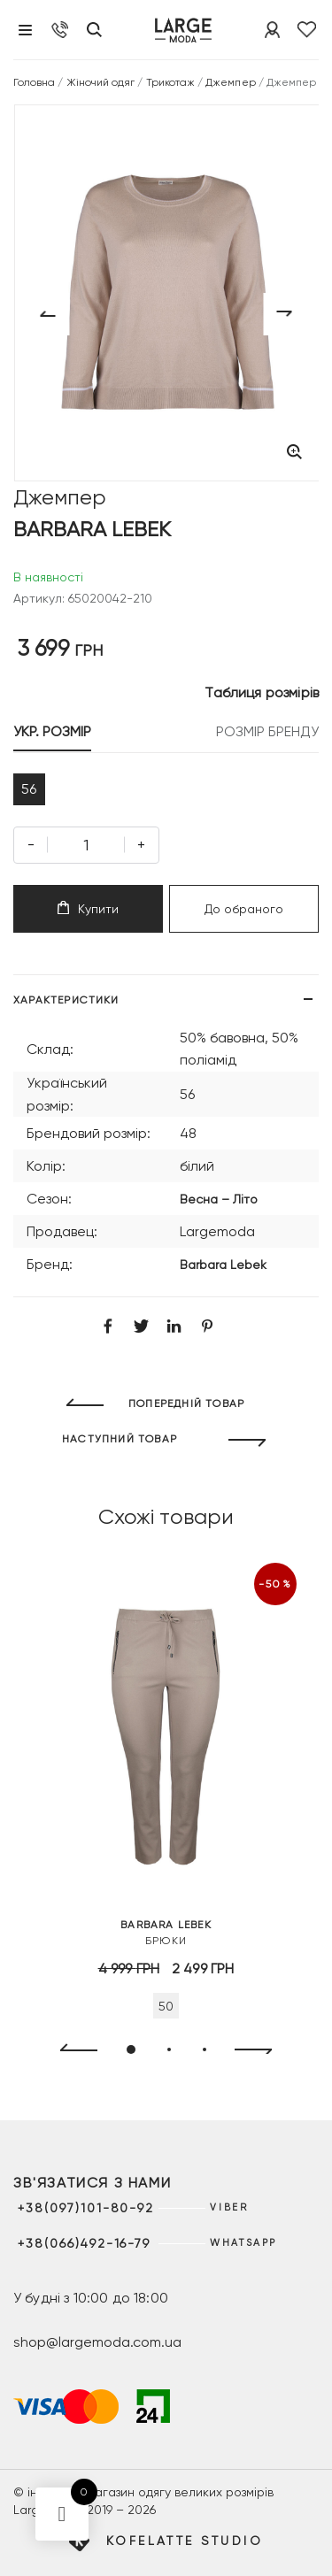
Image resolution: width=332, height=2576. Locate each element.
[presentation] (71, 2050)
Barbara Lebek (223, 1264)
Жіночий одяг (100, 82)
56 (28, 788)
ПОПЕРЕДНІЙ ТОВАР (186, 1403)
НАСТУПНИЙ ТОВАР (119, 1439)
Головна (34, 82)
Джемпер (230, 82)
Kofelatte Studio (184, 2541)
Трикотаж (170, 82)
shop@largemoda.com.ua (97, 2342)
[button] (131, 2049)
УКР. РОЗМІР (52, 731)
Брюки (166, 1932)
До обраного (244, 909)
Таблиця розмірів (262, 692)
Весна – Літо (219, 1199)
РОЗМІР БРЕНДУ (267, 731)
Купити (88, 908)
